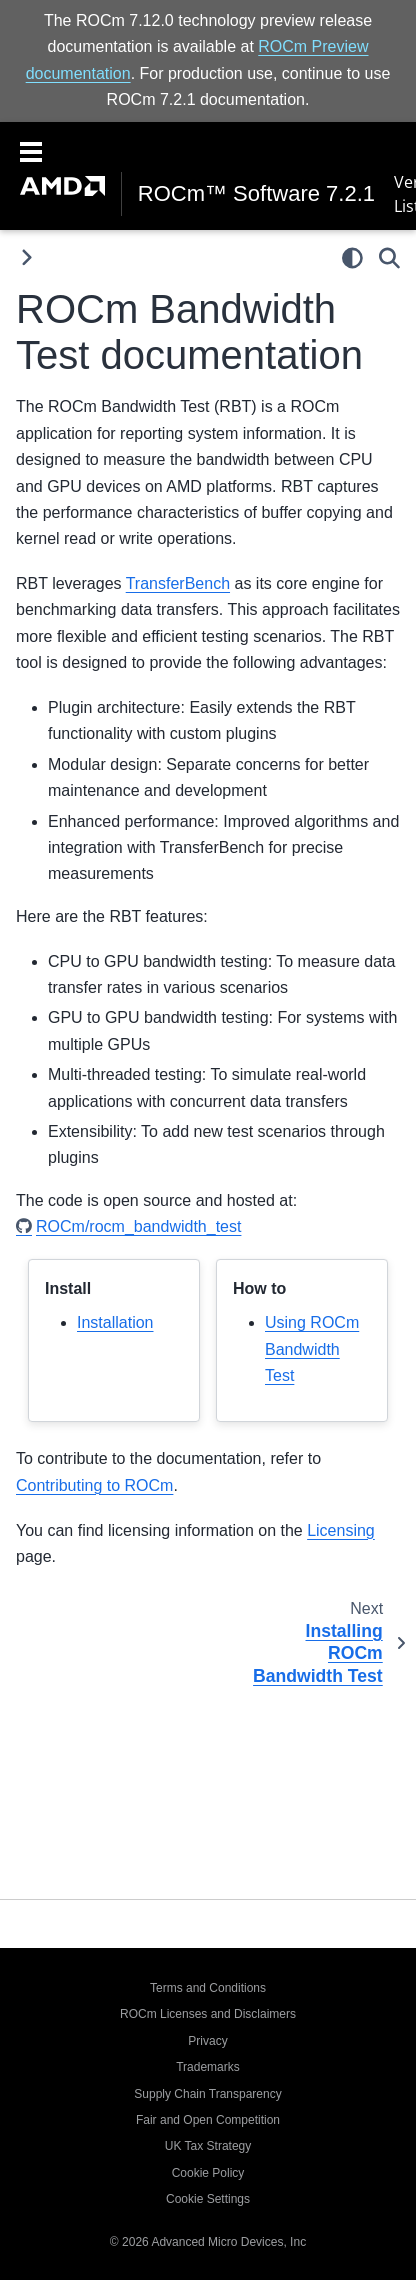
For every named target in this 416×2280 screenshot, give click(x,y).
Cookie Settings (208, 2199)
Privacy (207, 2041)
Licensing (341, 1530)
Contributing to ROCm (94, 1485)
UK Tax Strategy (208, 2146)
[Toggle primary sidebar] (26, 257)
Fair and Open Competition (208, 2120)
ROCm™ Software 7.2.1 (256, 194)
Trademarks (208, 2067)
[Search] (389, 257)
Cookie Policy (208, 2173)
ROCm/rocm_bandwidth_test (138, 1226)
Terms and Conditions (208, 1988)
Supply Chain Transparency (207, 2094)
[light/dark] (352, 257)
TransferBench (178, 583)
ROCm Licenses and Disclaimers (208, 2014)
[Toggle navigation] (31, 150)
